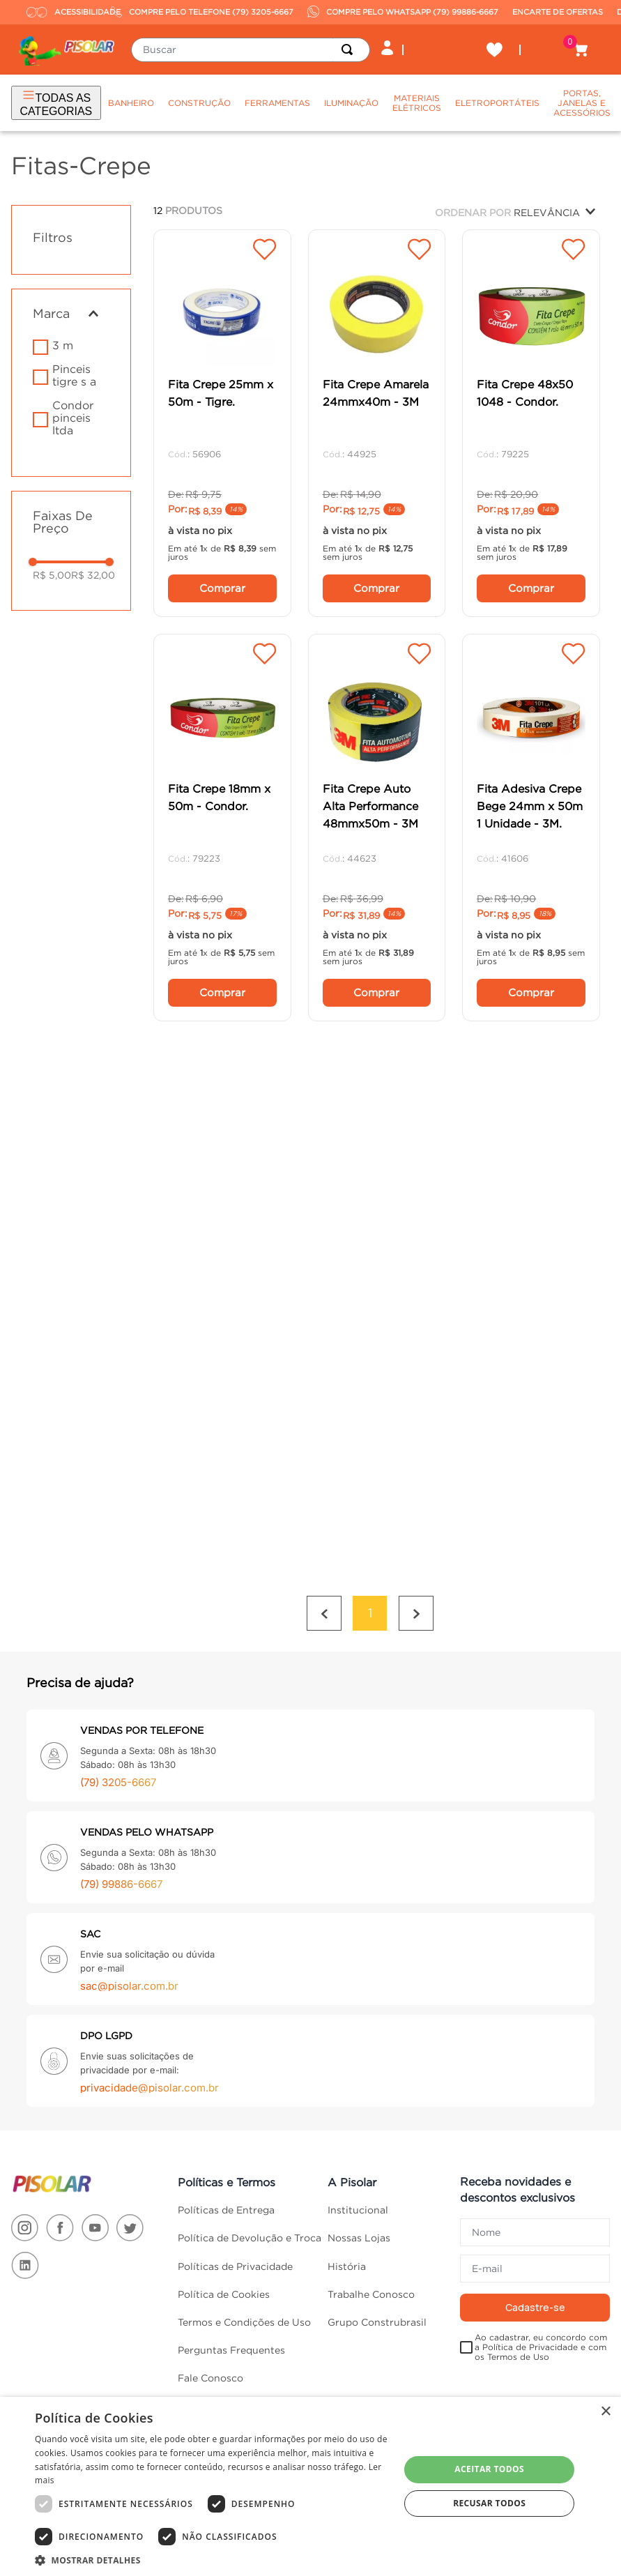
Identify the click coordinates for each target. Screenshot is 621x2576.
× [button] (605, 2412)
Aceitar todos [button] (489, 2469)
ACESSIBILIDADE (65, 12)
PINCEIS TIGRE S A (74, 375)
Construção (199, 102)
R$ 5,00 (52, 575)
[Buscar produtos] (350, 49)
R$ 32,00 (93, 575)
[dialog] (310, 2486)
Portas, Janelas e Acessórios (582, 103)
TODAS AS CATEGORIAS (56, 102)
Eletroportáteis (497, 102)
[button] (71, 313)
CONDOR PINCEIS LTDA (72, 417)
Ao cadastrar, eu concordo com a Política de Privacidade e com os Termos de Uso (541, 2347)
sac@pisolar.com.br (129, 1985)
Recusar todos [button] (489, 2503)
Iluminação (351, 102)
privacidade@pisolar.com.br (149, 2087)
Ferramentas (277, 102)
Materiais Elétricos (416, 102)
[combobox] (251, 50)
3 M (62, 345)
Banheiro (131, 102)
